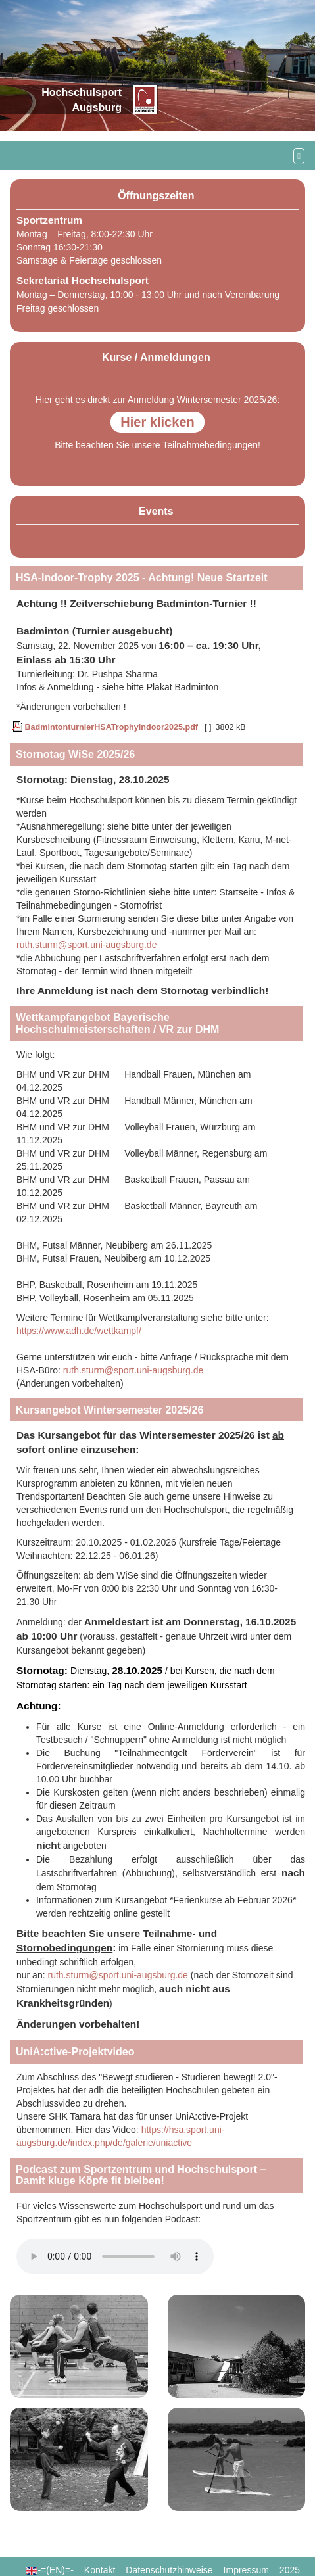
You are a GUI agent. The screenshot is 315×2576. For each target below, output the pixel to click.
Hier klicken (157, 422)
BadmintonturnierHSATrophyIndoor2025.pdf (105, 727)
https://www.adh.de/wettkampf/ (78, 1330)
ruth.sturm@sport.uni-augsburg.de (86, 945)
